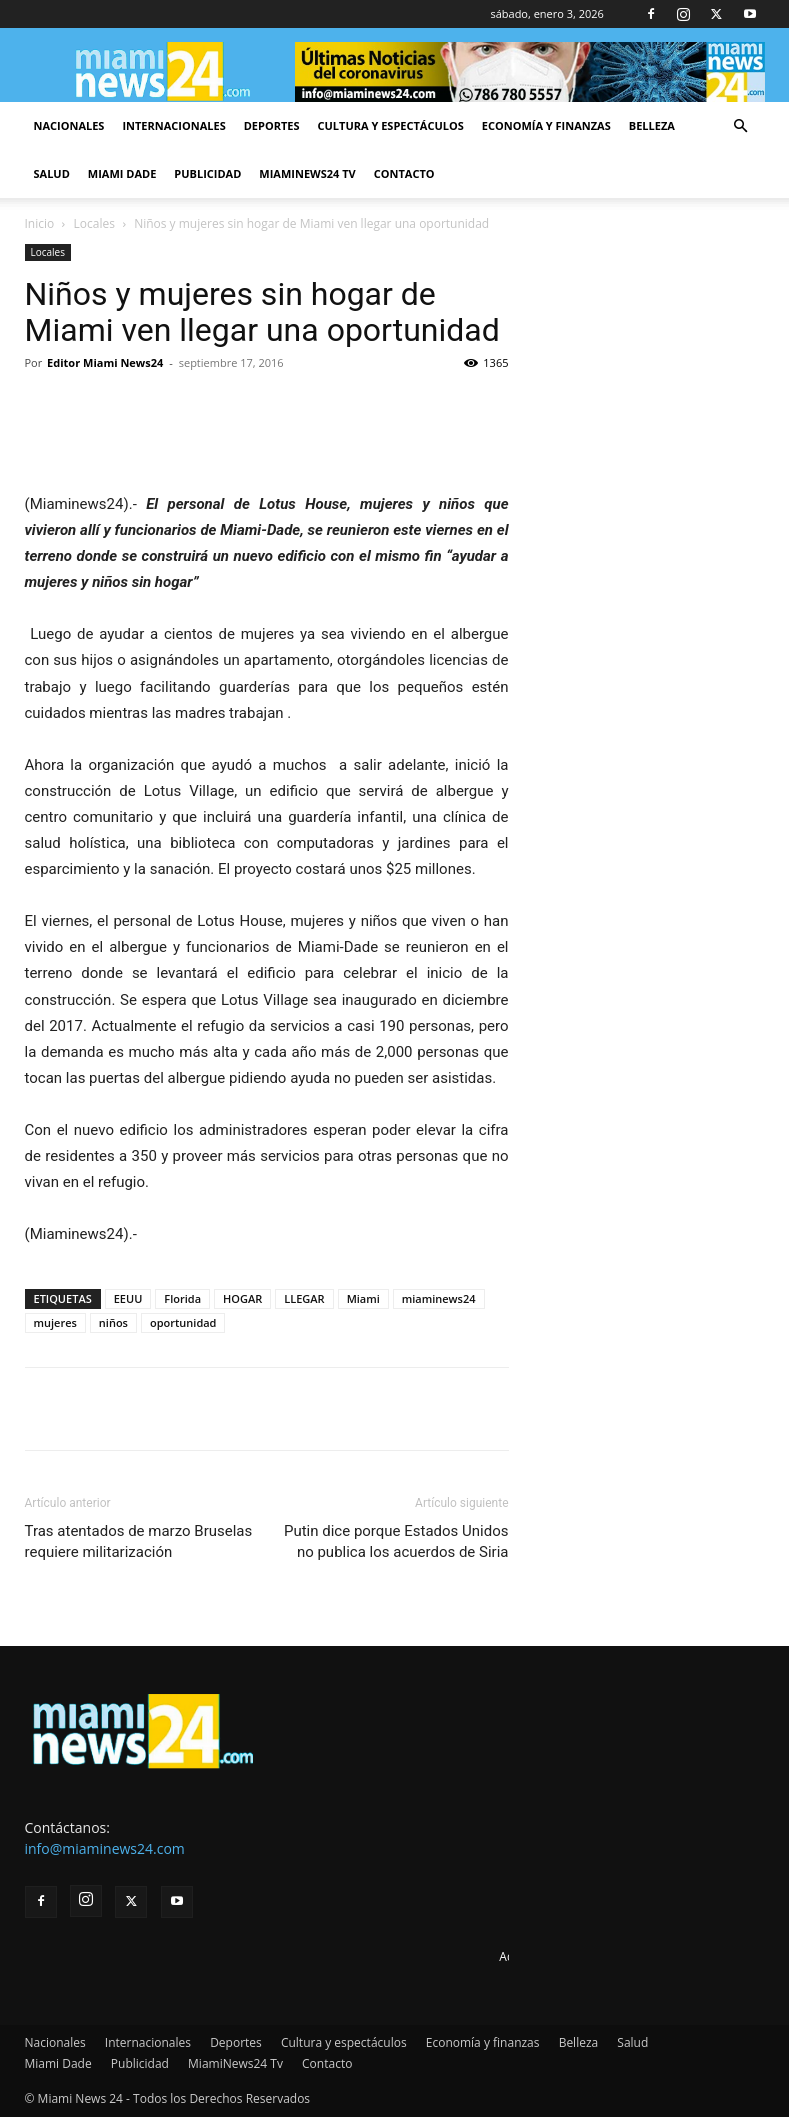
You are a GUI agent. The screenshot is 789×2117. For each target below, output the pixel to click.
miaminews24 (439, 1298)
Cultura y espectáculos (391, 125)
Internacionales (173, 125)
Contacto (404, 173)
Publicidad (207, 173)
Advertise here (539, 1956)
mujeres (55, 1322)
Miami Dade (122, 173)
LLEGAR (304, 1298)
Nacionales (69, 125)
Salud (52, 173)
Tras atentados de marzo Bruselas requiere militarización (139, 1541)
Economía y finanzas (546, 125)
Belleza (652, 125)
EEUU (128, 1298)
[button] (741, 126)
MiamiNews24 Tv (307, 173)
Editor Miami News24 (105, 362)
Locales (94, 223)
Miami (363, 1298)
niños (113, 1322)
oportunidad (183, 1322)
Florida (182, 1298)
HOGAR (242, 1298)
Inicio (40, 223)
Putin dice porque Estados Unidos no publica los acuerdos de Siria (396, 1541)
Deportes (272, 125)
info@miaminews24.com (105, 1848)
